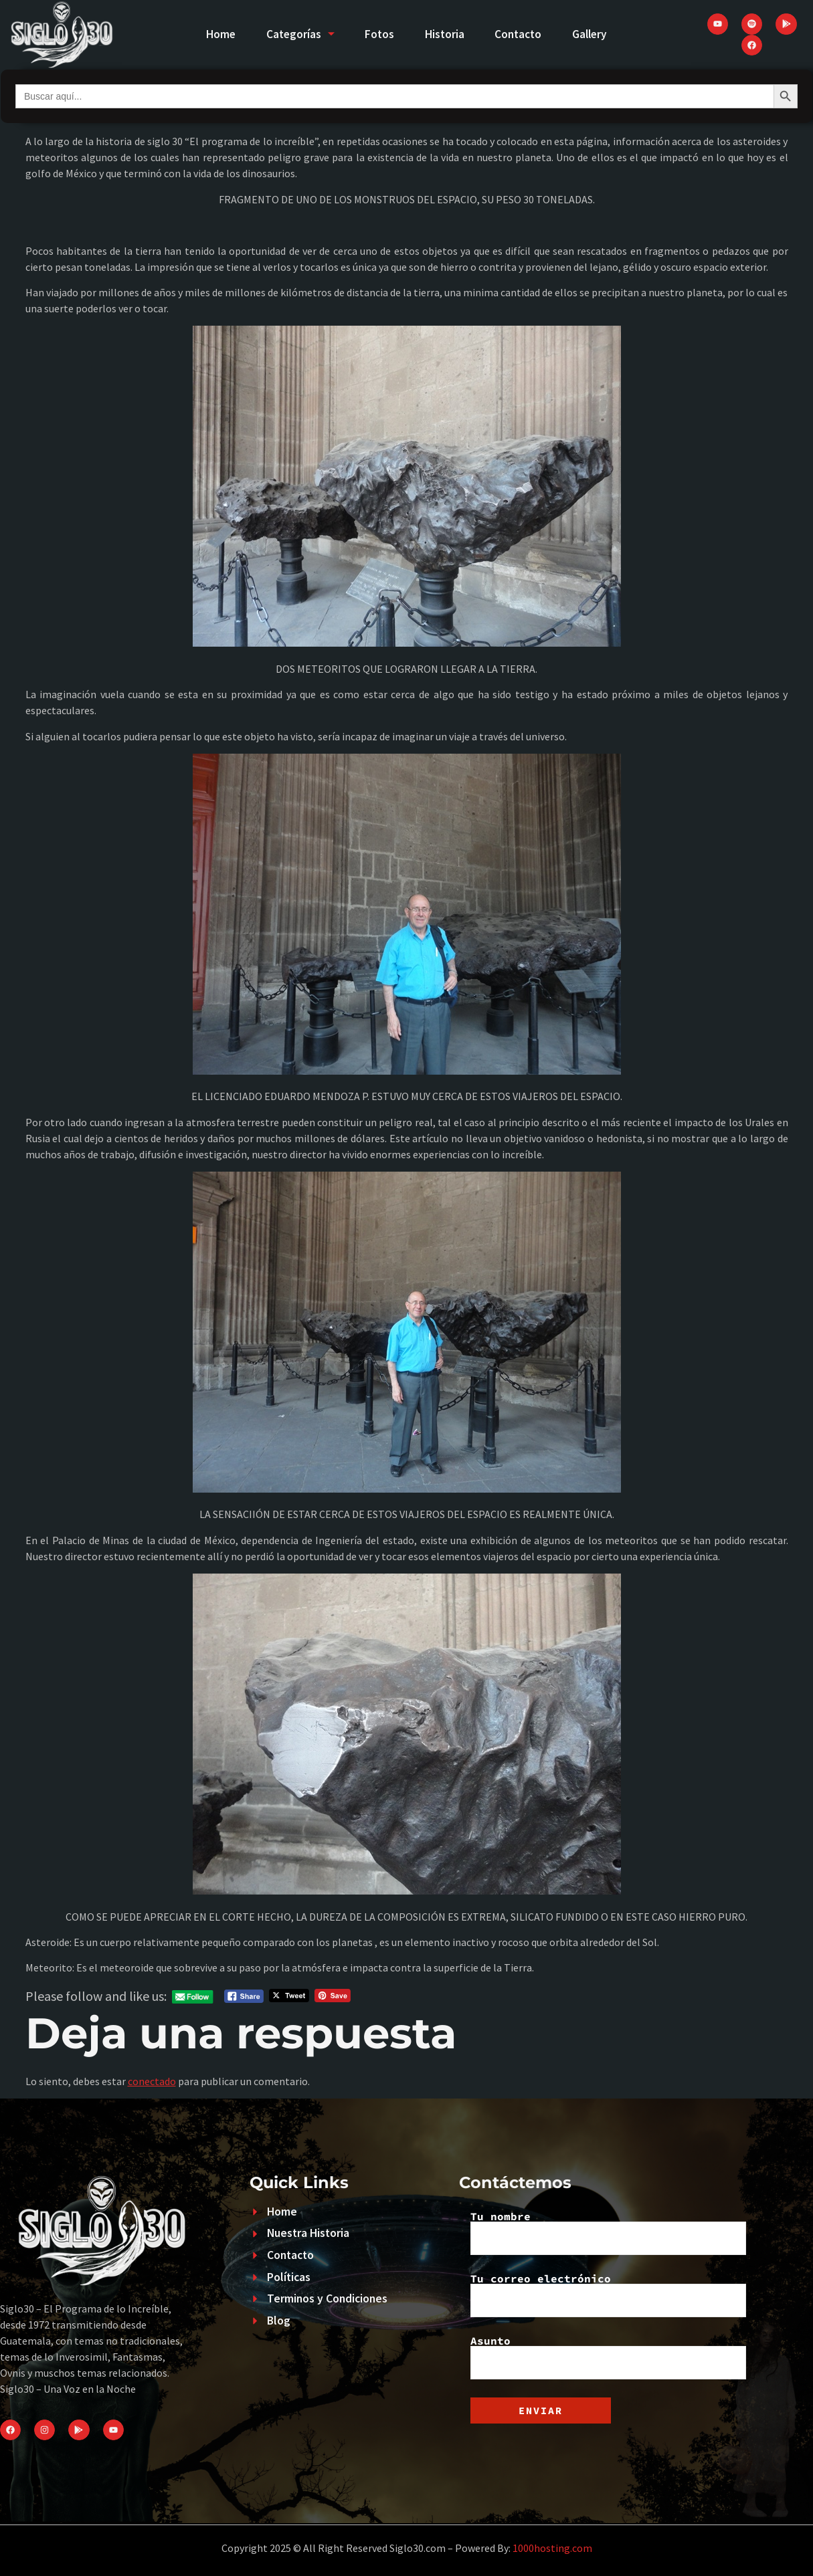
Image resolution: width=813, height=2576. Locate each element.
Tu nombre (608, 2233)
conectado (152, 2081)
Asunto (608, 2357)
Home (212, 34)
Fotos (378, 34)
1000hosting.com (552, 2548)
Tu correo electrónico (608, 2295)
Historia (446, 34)
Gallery (597, 34)
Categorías (295, 34)
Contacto (522, 34)
